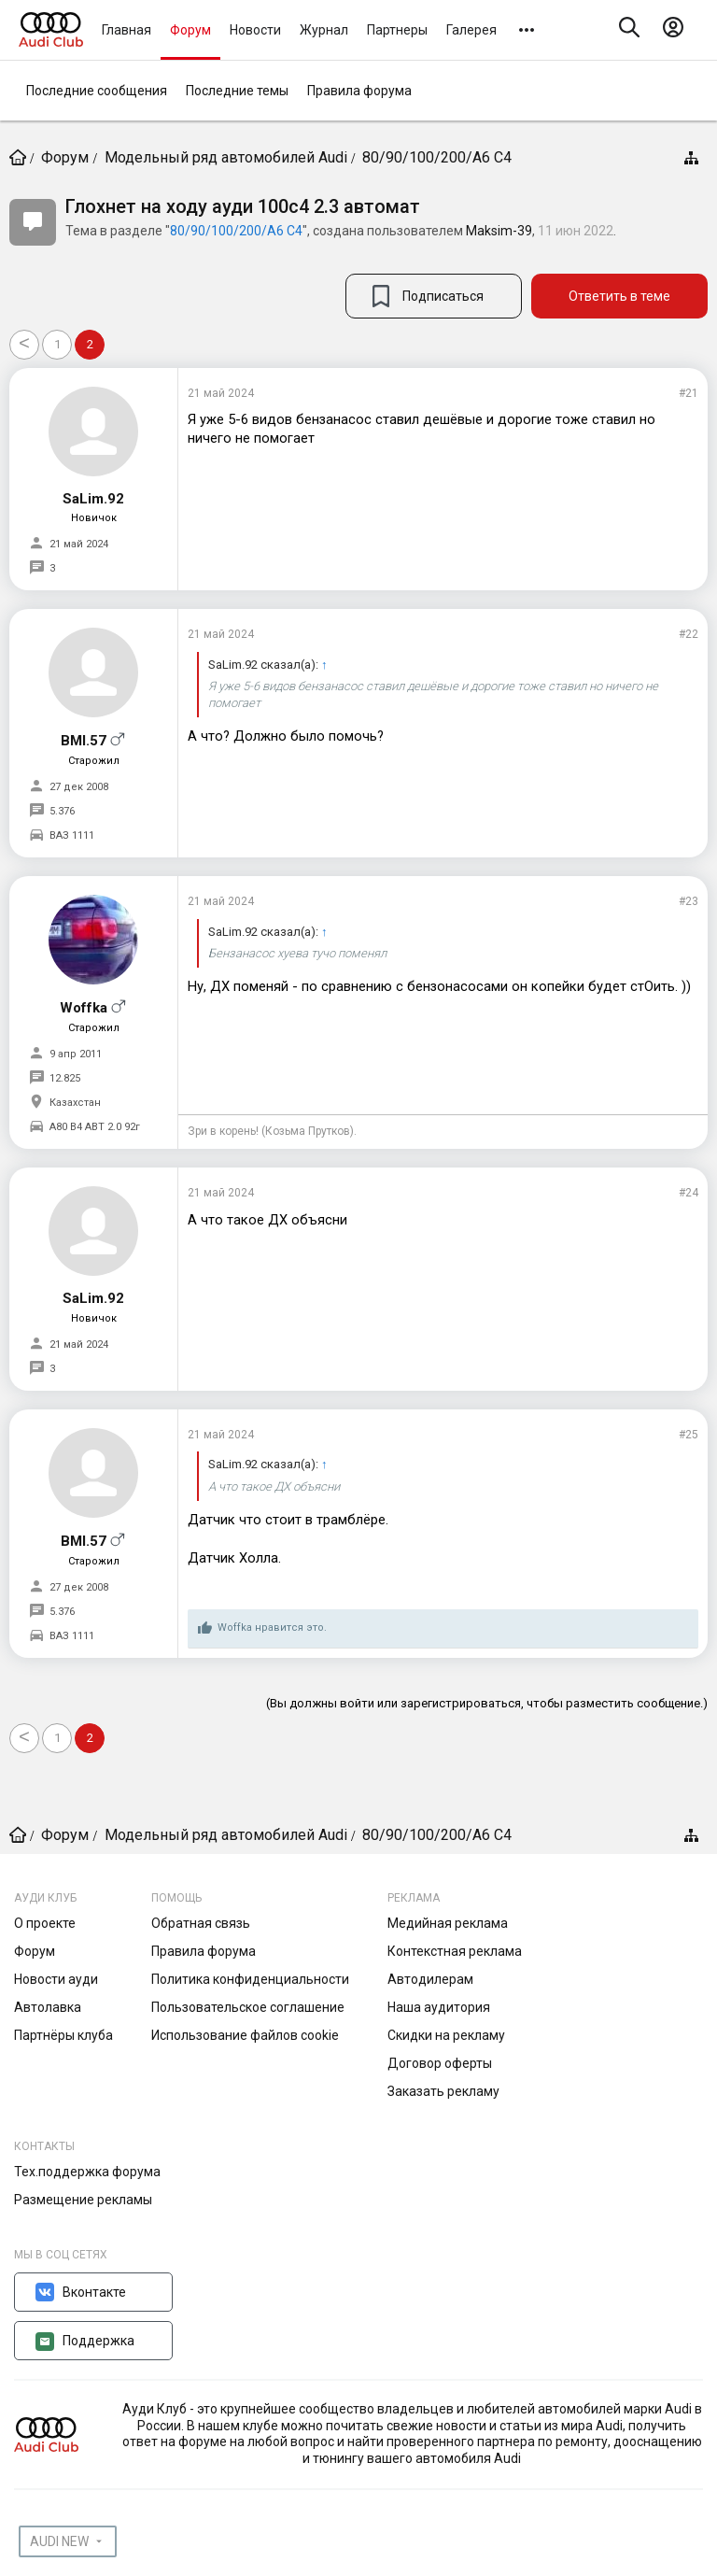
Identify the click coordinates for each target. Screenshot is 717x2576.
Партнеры (397, 29)
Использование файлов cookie (245, 2035)
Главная (126, 29)
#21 (688, 393)
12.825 (64, 1078)
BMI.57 (83, 740)
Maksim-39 (499, 230)
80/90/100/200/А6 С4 (236, 230)
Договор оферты (439, 2063)
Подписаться (443, 296)
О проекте (45, 1923)
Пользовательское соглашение (247, 2007)
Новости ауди (56, 1979)
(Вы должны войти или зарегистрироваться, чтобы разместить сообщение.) (487, 1703)
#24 (688, 1192)
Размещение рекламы (83, 2199)
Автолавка (47, 2007)
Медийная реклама (447, 1923)
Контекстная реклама (454, 1951)
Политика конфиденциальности (250, 1979)
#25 (688, 1434)
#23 (688, 901)
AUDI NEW (59, 2541)
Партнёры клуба (63, 2035)
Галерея (471, 29)
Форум (190, 29)
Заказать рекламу (443, 2091)
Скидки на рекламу (446, 2035)
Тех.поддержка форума (87, 2171)
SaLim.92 (93, 498)
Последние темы (237, 90)
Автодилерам (430, 1979)
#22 (688, 634)
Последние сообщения (96, 90)
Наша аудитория (438, 2007)
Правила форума (359, 90)
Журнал (324, 29)
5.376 (62, 811)
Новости (255, 29)
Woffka (83, 1007)
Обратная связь (200, 1923)
